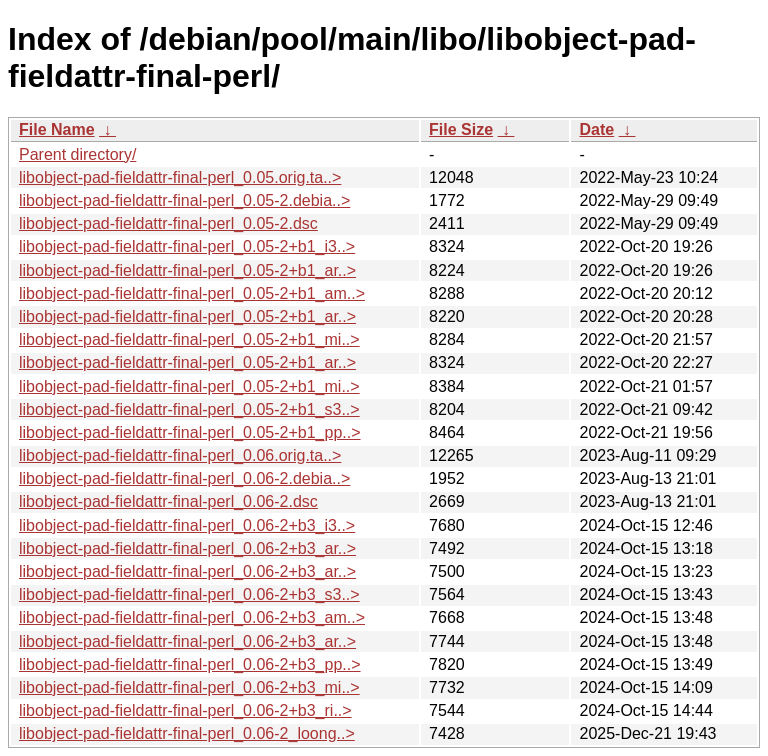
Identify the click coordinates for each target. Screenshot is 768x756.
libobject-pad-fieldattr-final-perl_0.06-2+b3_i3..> (187, 525)
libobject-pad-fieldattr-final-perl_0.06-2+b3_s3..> (189, 594)
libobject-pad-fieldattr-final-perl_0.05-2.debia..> (184, 200)
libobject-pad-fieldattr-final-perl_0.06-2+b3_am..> (192, 617)
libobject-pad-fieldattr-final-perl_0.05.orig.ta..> (180, 177)
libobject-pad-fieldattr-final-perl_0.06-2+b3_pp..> (190, 664)
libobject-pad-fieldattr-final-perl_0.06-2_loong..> (187, 733)
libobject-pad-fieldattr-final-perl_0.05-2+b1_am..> (192, 293)
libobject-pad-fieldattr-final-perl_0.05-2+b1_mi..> (189, 339)
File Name (57, 129)
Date (596, 129)
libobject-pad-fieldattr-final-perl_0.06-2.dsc (168, 501)
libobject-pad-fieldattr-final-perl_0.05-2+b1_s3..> (189, 409)
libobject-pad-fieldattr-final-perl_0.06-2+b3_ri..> (185, 710)
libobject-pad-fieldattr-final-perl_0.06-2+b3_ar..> (187, 548)
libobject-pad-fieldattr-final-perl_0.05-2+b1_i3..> (187, 246)
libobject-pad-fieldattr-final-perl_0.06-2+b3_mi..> (189, 687)
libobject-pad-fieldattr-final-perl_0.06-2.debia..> (184, 478)
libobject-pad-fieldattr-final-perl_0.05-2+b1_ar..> (187, 270)
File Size (461, 129)
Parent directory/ (77, 154)
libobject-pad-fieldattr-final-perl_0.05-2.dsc (168, 223)
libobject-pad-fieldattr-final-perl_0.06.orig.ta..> (180, 455)
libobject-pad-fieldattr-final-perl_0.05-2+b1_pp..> (190, 432)
